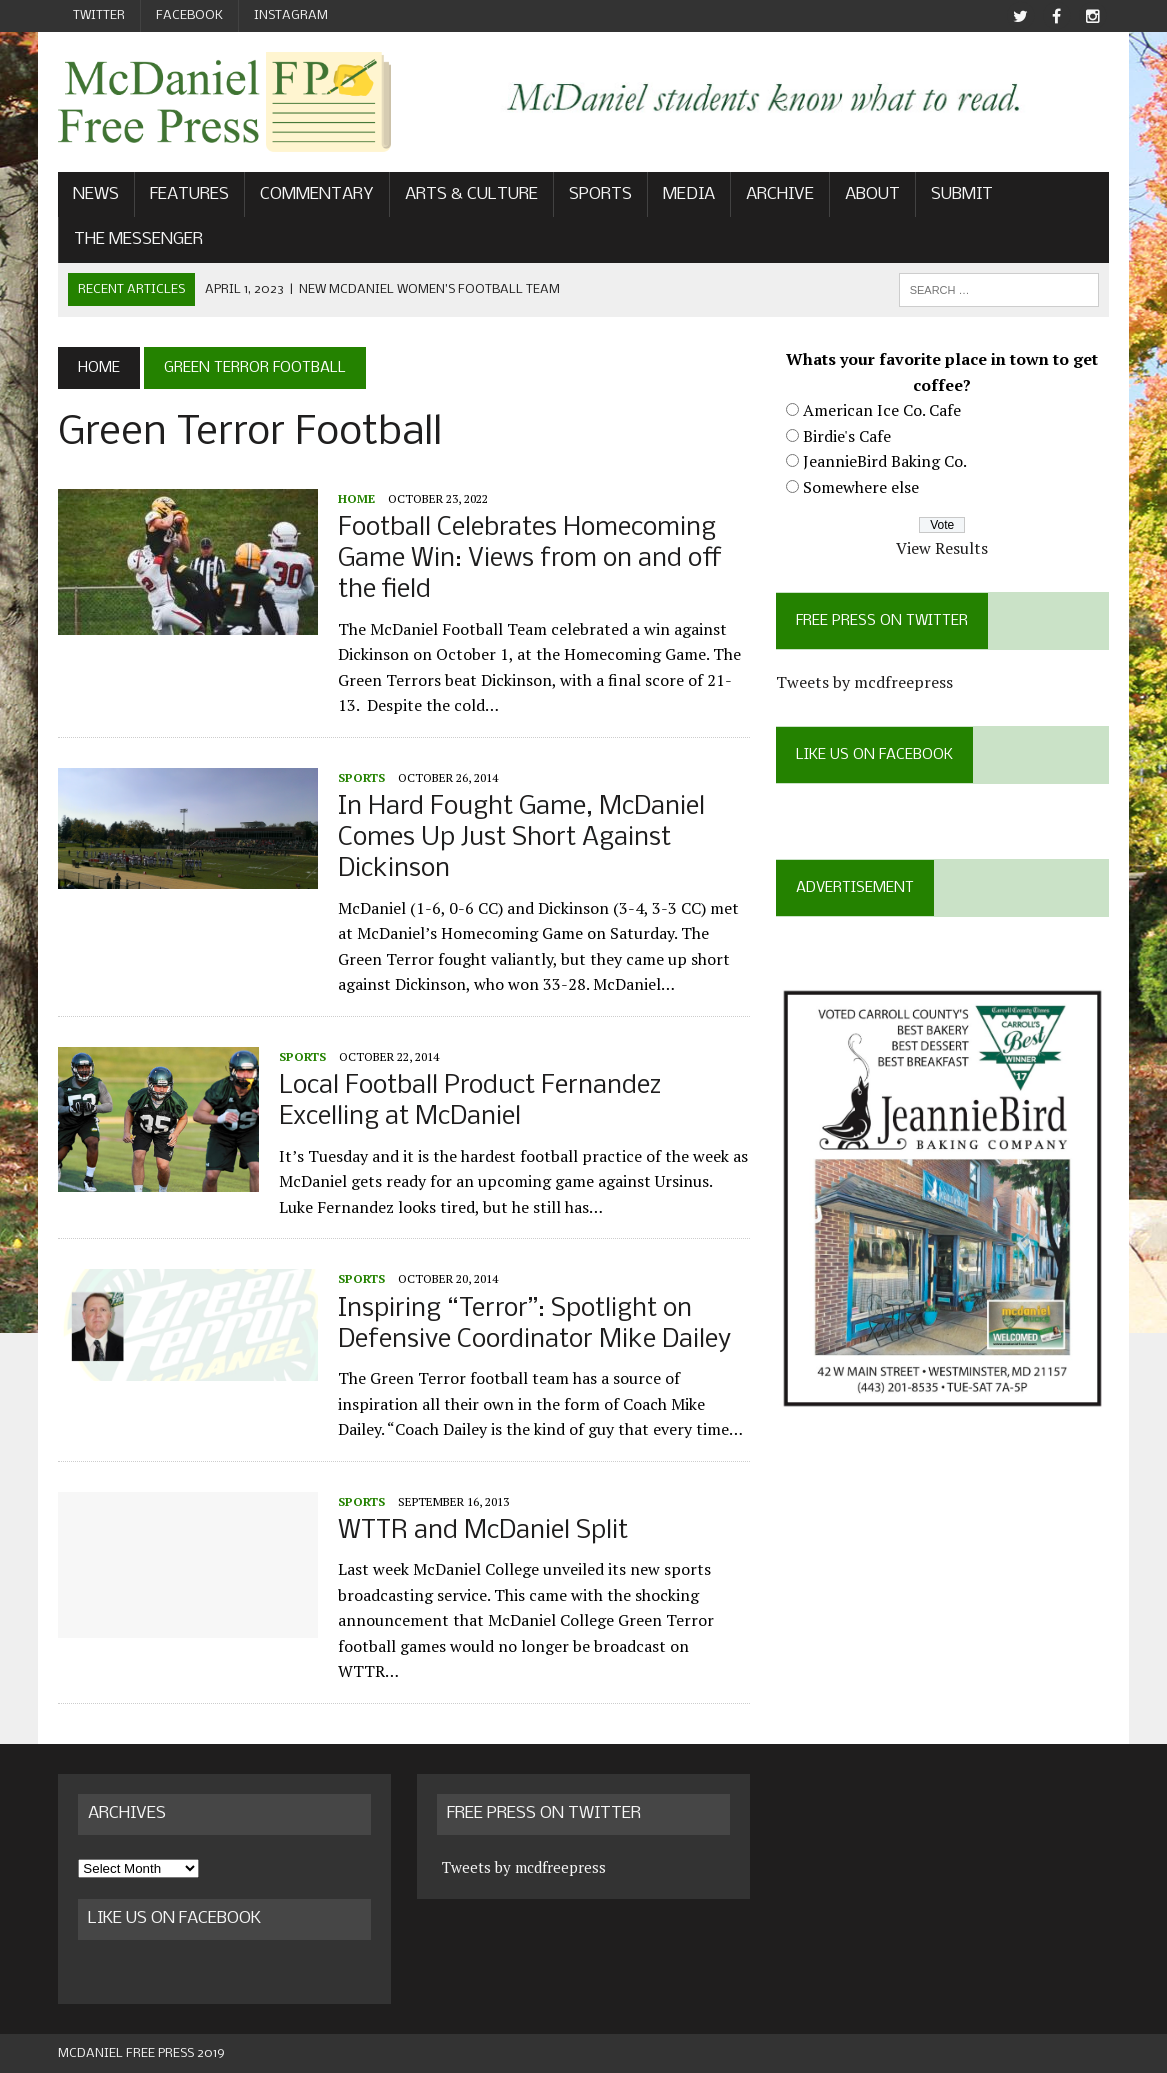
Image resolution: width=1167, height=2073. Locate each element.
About (872, 194)
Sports (600, 194)
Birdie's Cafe (847, 436)
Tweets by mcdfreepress (864, 682)
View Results (942, 548)
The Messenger (138, 239)
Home (356, 498)
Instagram (291, 15)
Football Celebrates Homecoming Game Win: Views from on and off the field (530, 559)
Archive (780, 194)
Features (189, 194)
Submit (962, 194)
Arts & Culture (471, 194)
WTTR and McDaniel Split (483, 1531)
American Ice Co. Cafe (882, 410)
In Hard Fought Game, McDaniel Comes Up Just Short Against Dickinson (521, 838)
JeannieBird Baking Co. (885, 461)
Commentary (317, 194)
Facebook (189, 15)
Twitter (99, 15)
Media (689, 194)
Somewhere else (861, 487)
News (96, 194)
